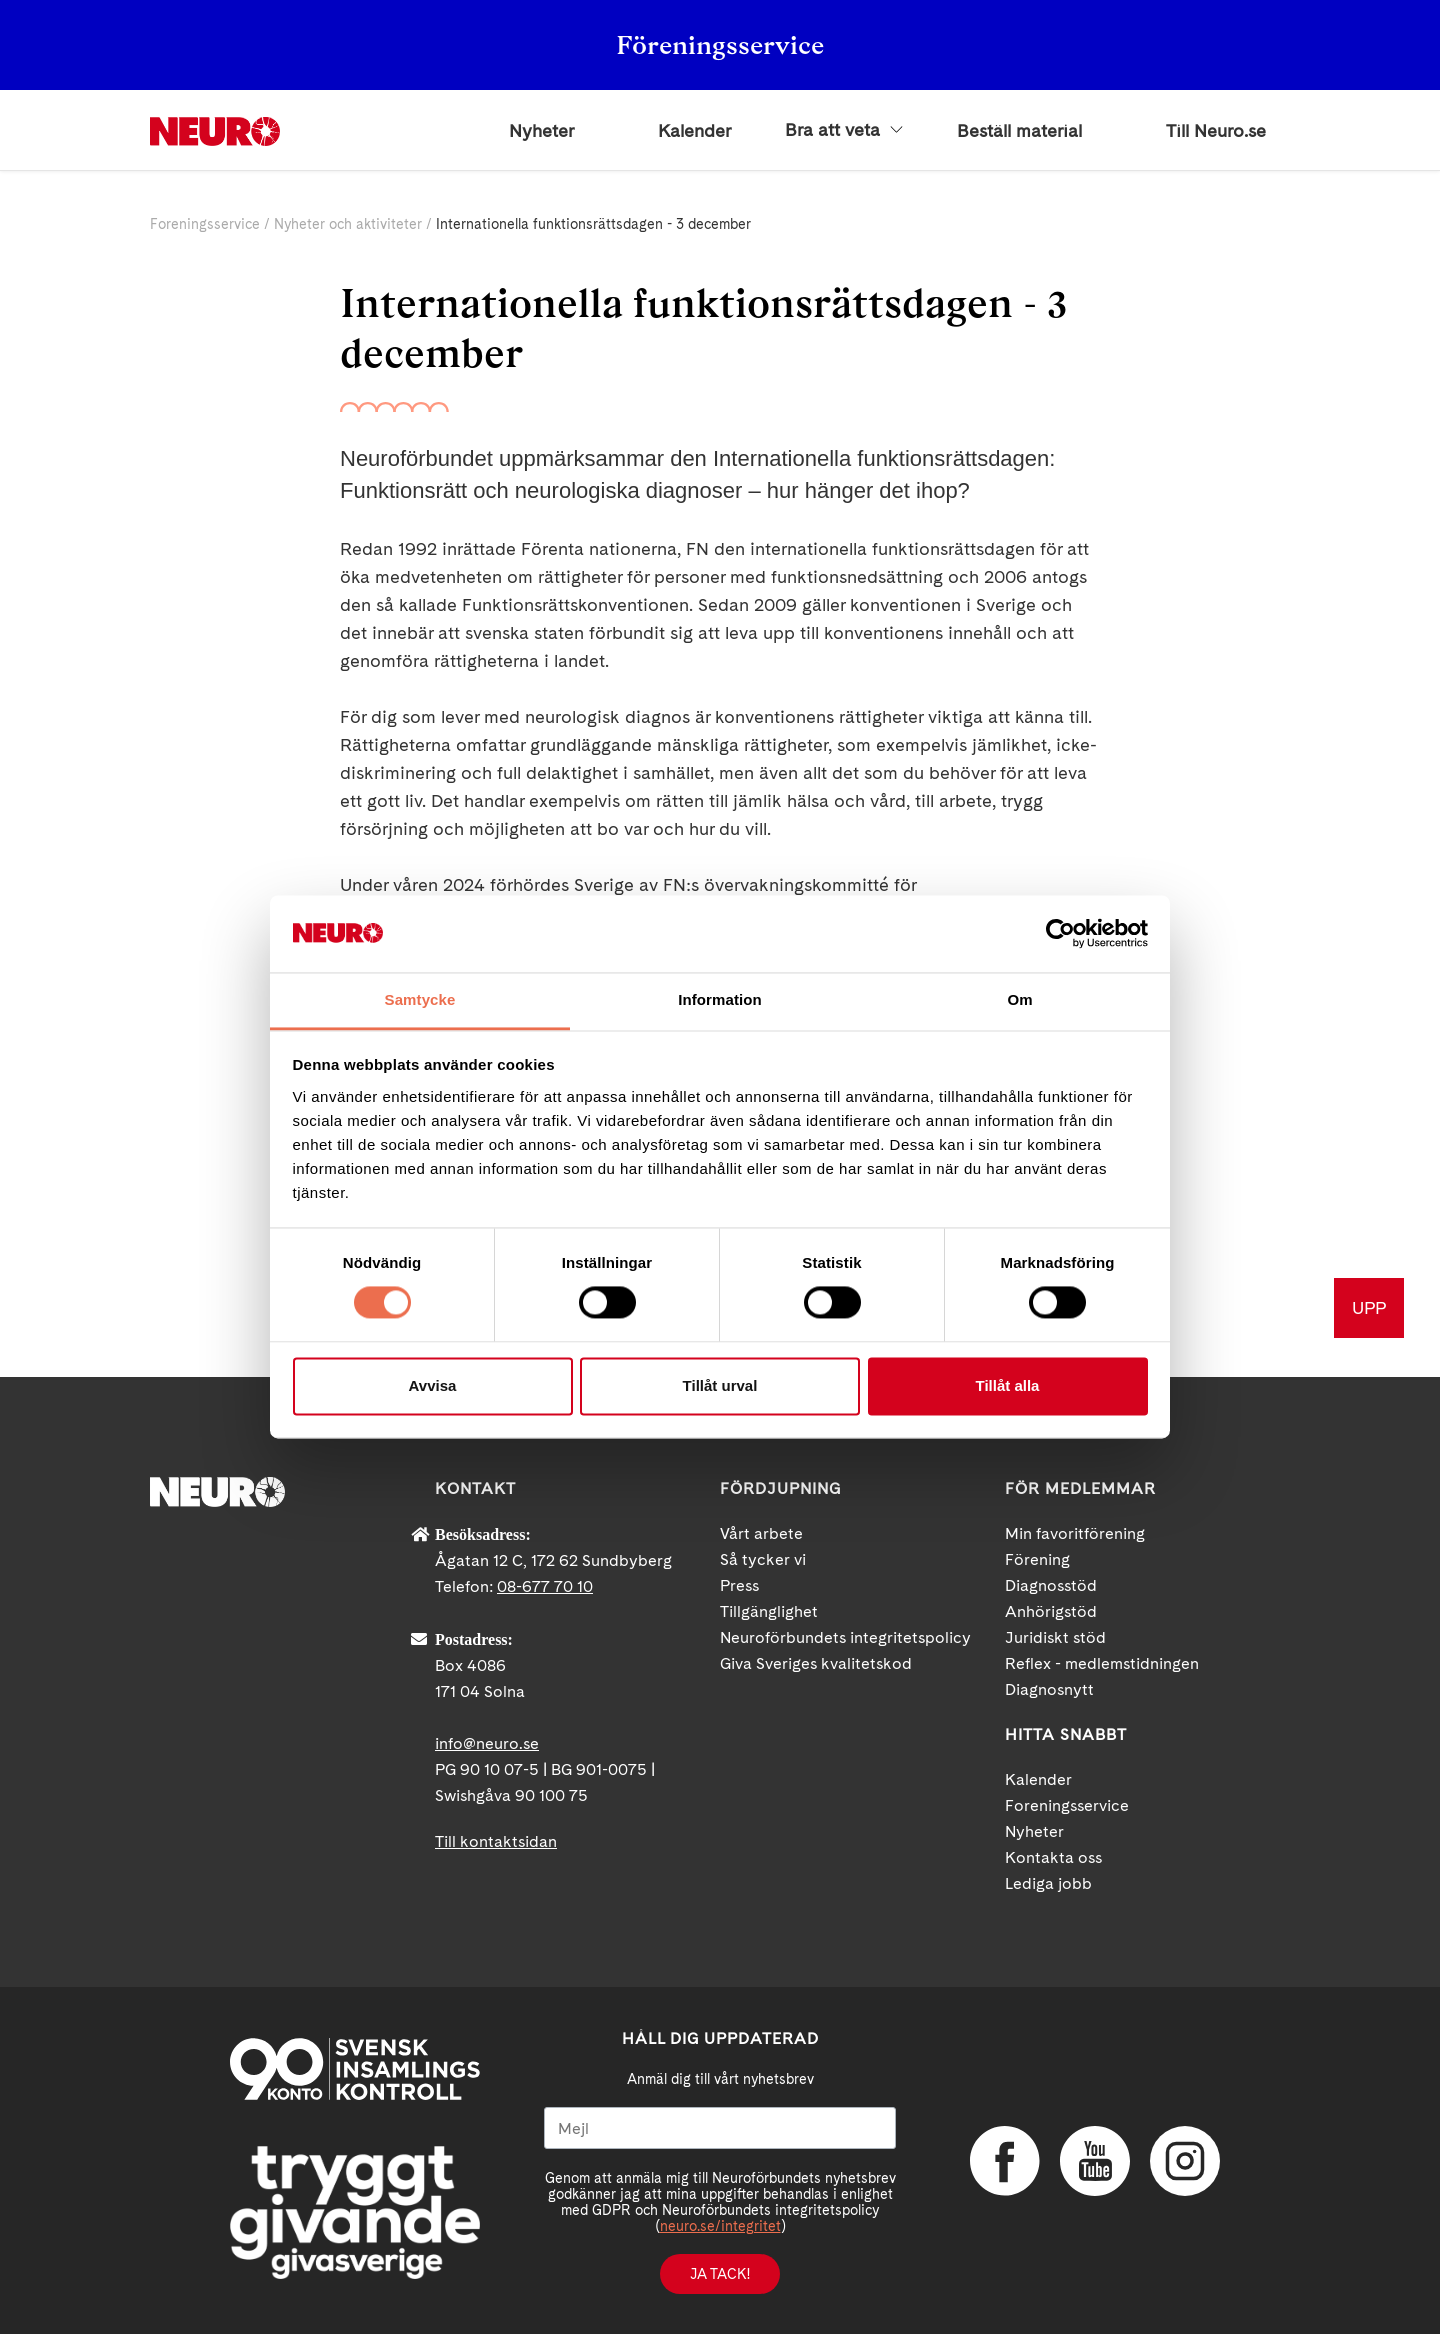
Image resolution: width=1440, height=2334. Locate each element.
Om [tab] (1019, 999)
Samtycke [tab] (420, 999)
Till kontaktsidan (496, 1841)
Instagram (1185, 2161)
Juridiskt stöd (1055, 1637)
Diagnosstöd (1051, 1585)
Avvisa (433, 1385)
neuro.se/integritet (720, 2226)
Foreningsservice (205, 224)
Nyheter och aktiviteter (348, 224)
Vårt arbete (761, 1533)
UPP (1369, 1307)
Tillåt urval (720, 1385)
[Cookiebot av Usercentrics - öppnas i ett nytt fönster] (1060, 934)
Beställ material (1019, 130)
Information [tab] (720, 999)
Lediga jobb (1048, 1883)
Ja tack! (720, 2274)
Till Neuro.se (1216, 130)
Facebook (1005, 2161)
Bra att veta (844, 130)
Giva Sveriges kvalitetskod (816, 1663)
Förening (1037, 1559)
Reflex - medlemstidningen (1102, 1663)
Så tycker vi (763, 1559)
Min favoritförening (1075, 1533)
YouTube (1095, 2161)
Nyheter (541, 130)
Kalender (694, 130)
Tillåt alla (1008, 1385)
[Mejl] (720, 2128)
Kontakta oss (1053, 1857)
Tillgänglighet (769, 1611)
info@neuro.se (487, 1743)
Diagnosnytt (1049, 1689)
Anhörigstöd (1051, 1611)
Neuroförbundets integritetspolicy (845, 1637)
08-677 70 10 (545, 1586)
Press (739, 1585)
